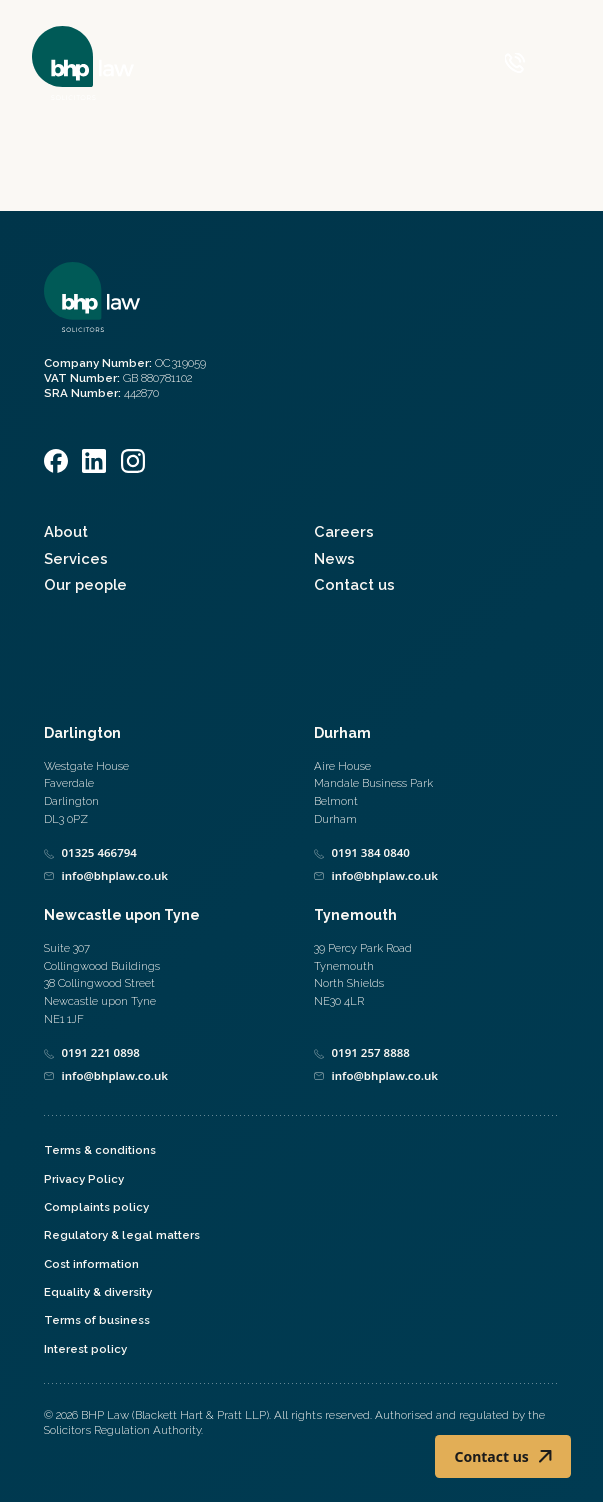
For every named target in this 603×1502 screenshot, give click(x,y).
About (66, 531)
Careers (344, 531)
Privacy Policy (84, 1179)
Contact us (354, 584)
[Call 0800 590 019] (515, 63)
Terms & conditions (100, 1150)
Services (76, 558)
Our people (85, 584)
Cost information (91, 1264)
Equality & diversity (98, 1292)
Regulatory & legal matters (122, 1235)
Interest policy (85, 1349)
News (334, 558)
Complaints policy (96, 1207)
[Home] (83, 63)
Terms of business (97, 1320)
